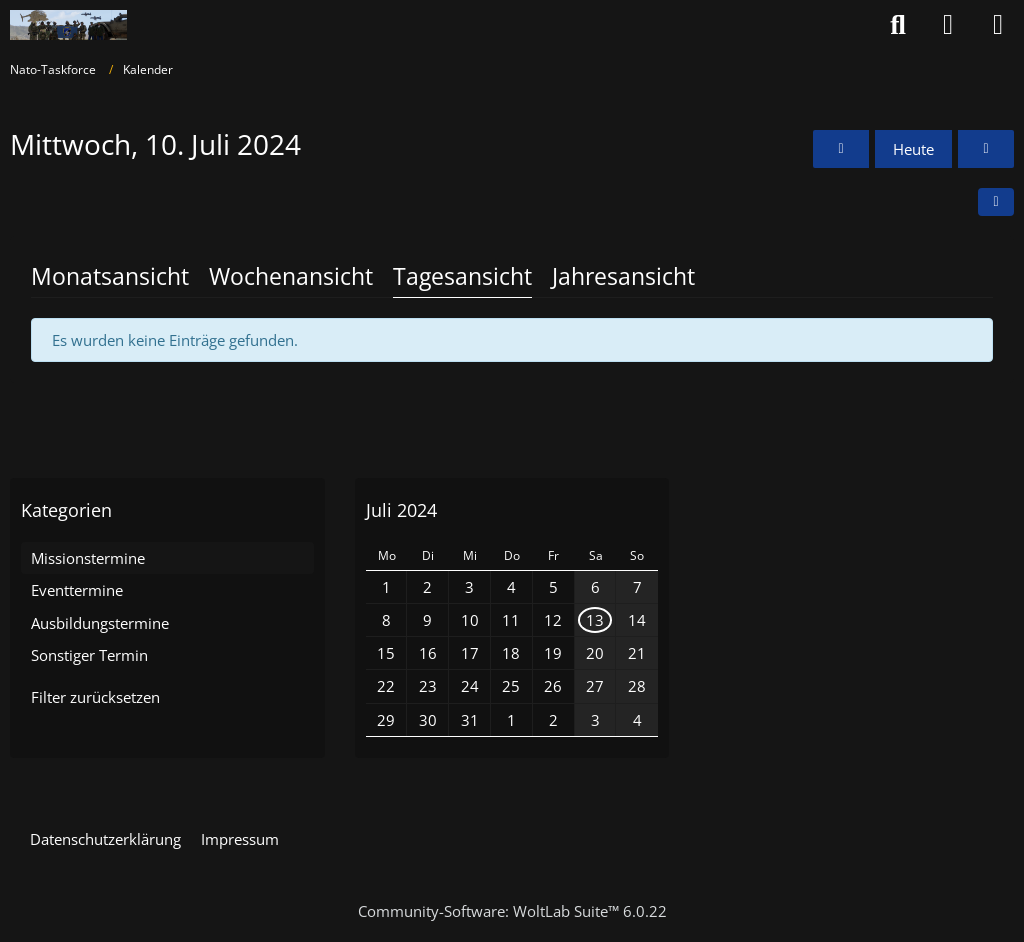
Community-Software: (512, 911)
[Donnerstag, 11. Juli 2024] (986, 149)
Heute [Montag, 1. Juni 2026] (913, 149)
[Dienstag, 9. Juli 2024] (841, 149)
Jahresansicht (623, 276)
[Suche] (898, 25)
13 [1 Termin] (595, 620)
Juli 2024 (401, 510)
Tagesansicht (462, 276)
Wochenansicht (291, 276)
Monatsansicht (110, 276)
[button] (996, 202)
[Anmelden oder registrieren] (948, 25)
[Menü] (998, 25)
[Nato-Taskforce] (68, 25)
